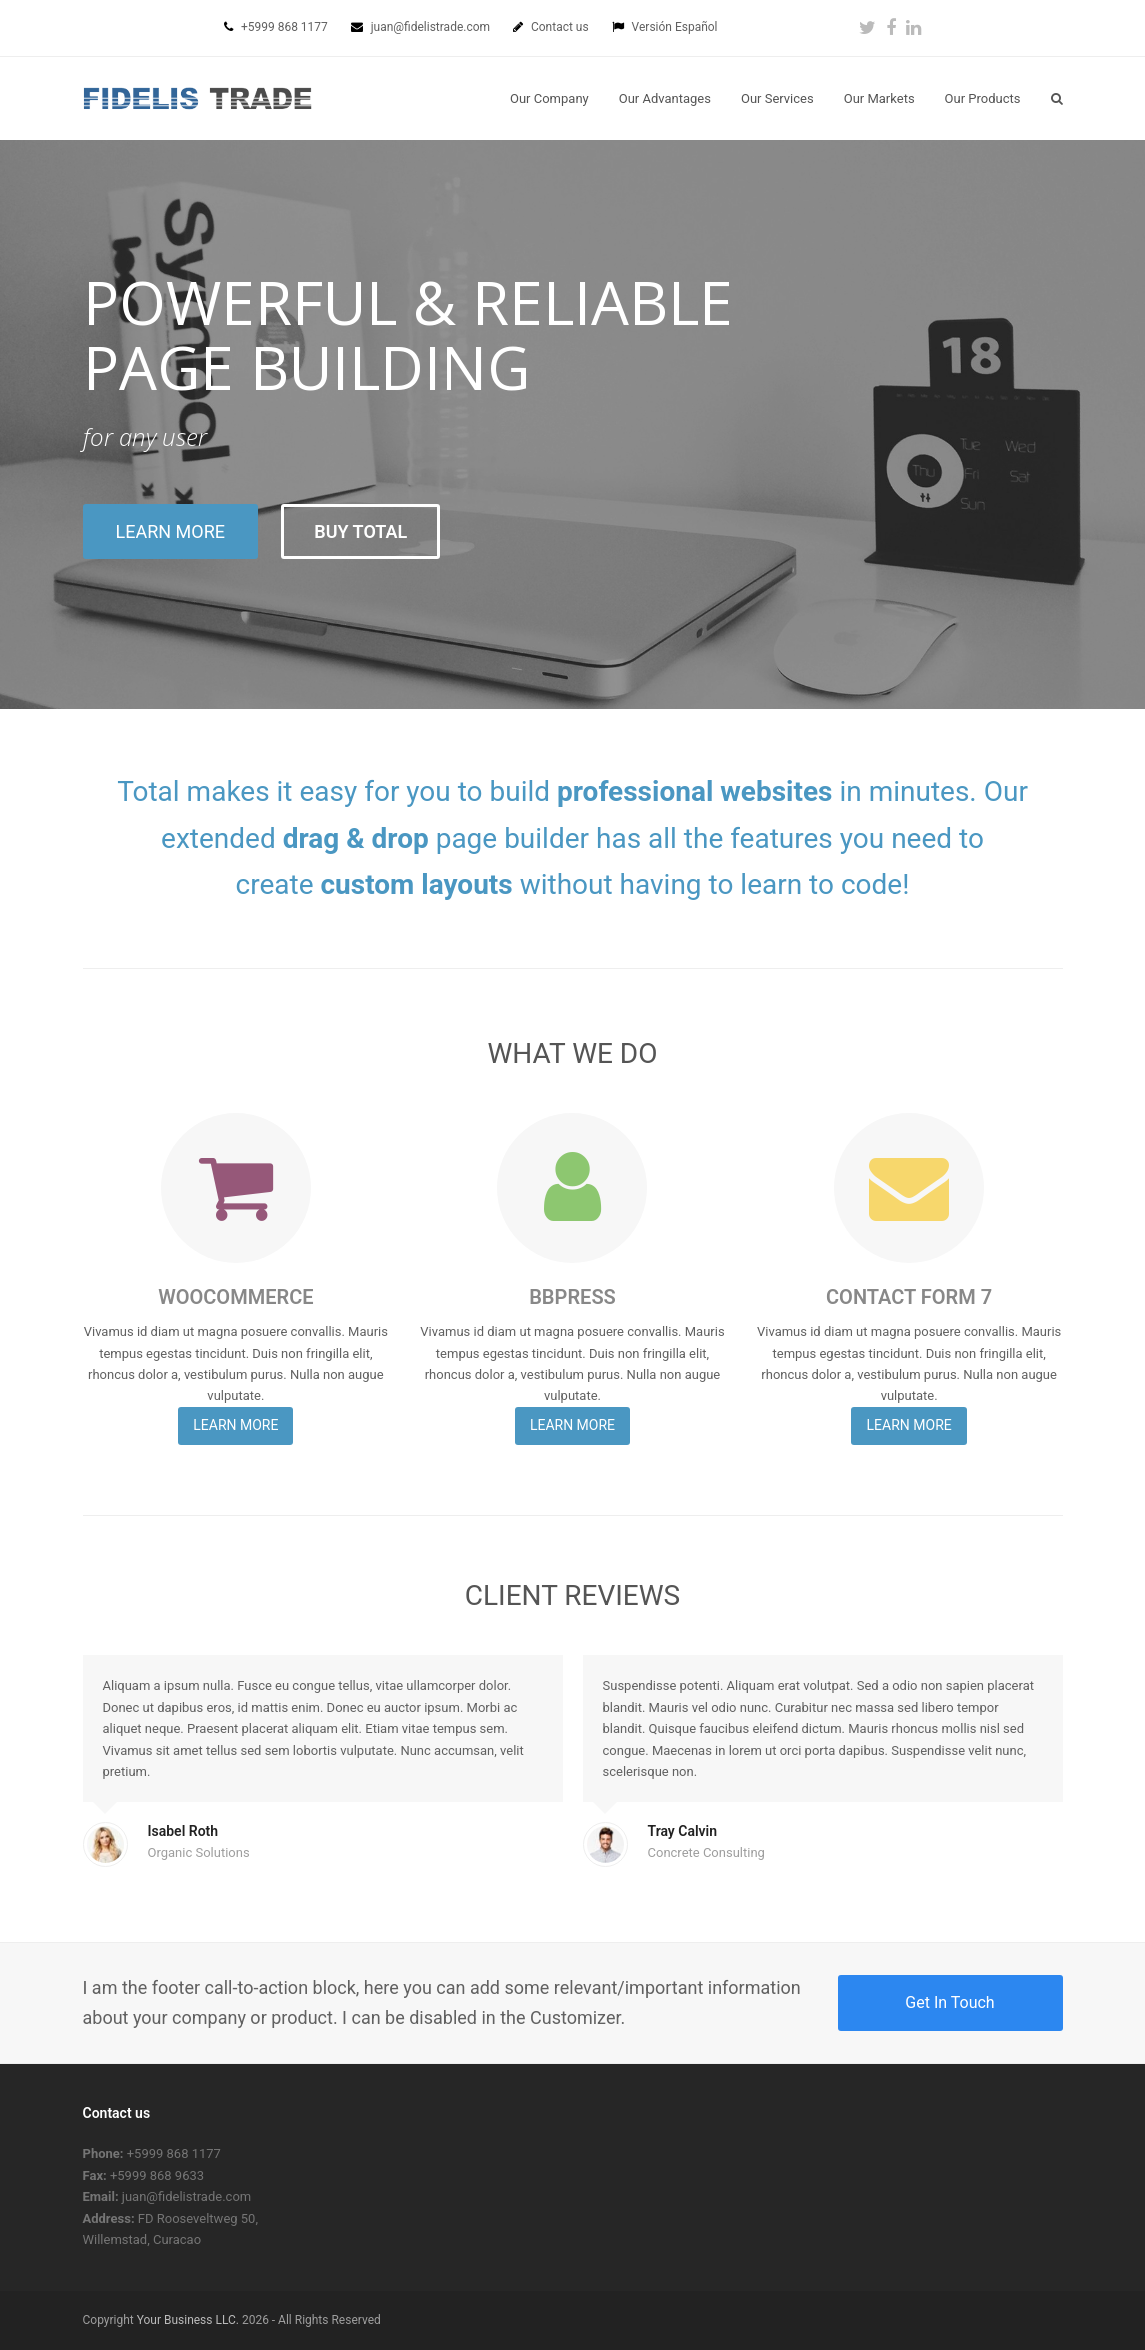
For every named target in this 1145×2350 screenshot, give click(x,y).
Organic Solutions (199, 1852)
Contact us (561, 27)
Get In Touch (949, 2002)
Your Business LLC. (188, 2320)
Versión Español (675, 27)
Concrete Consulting (706, 1852)
